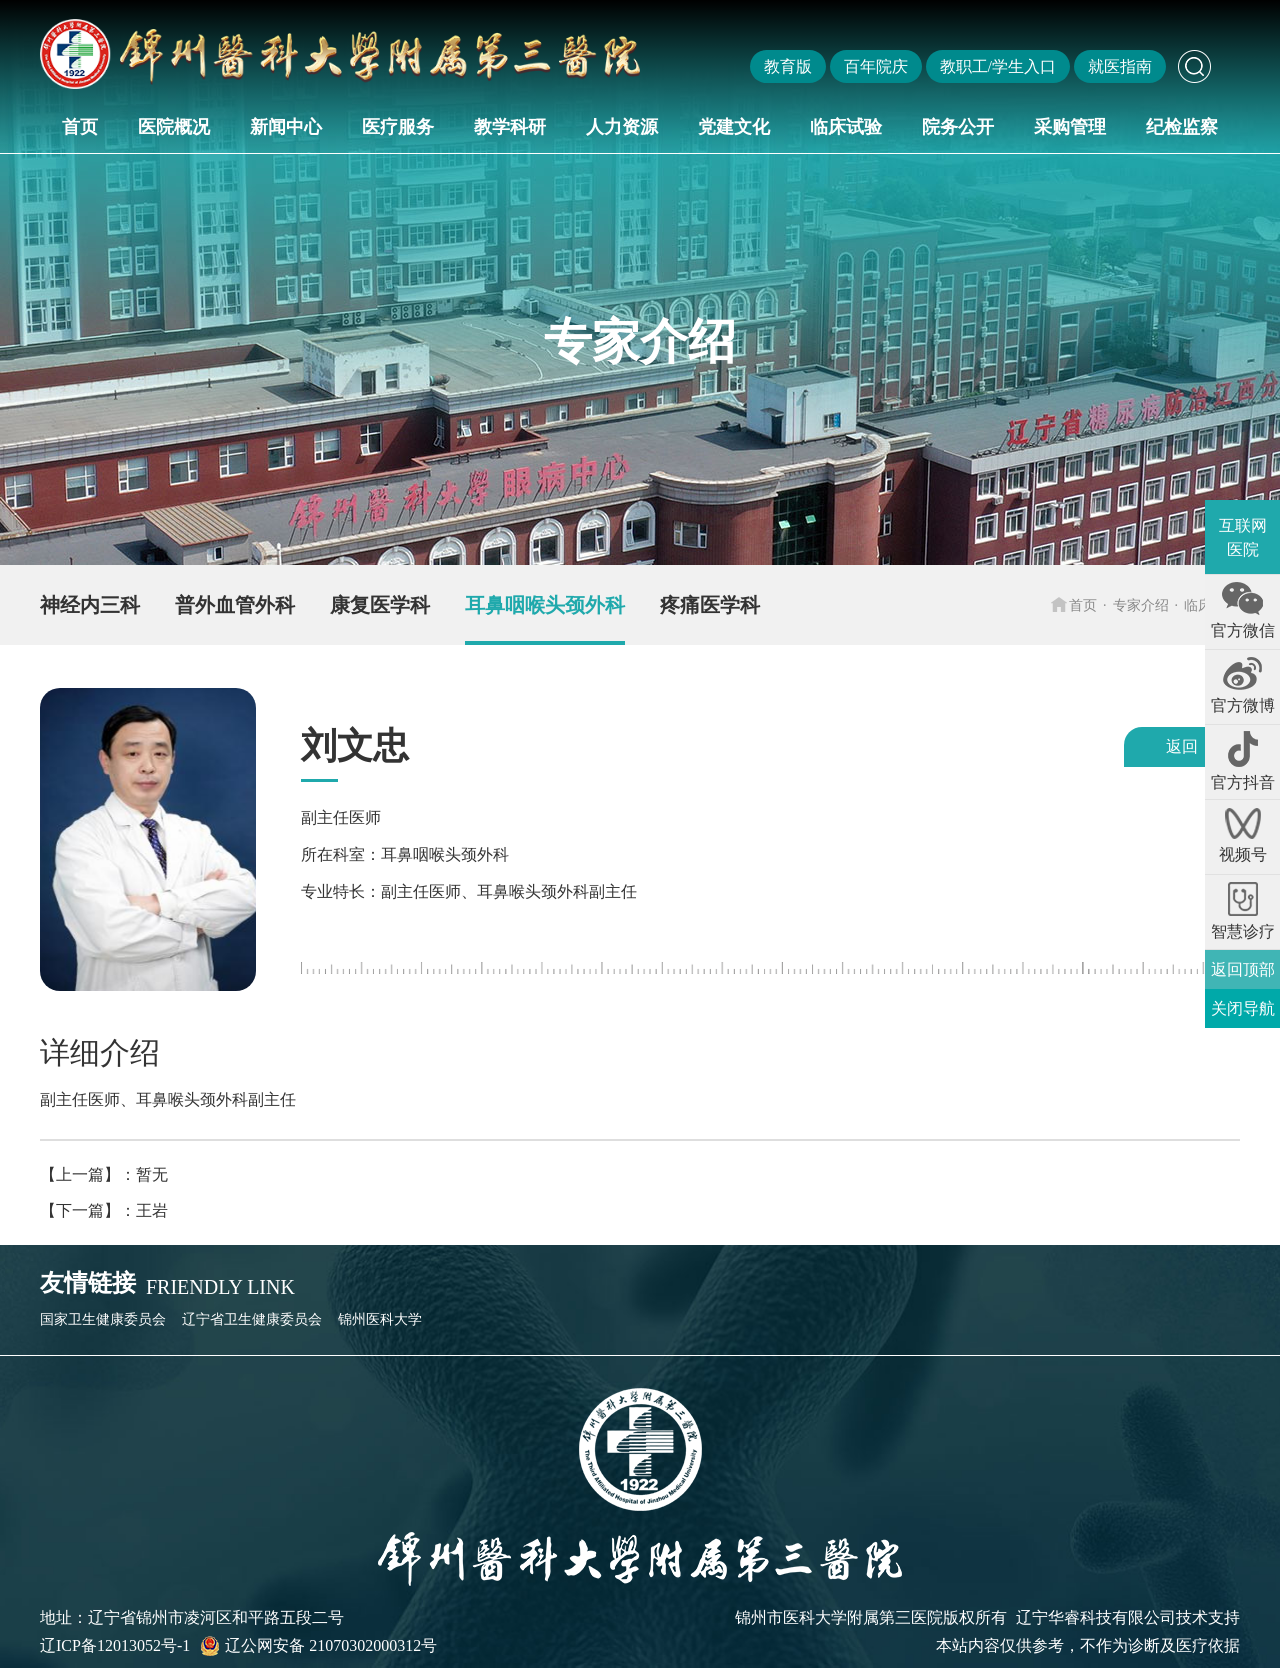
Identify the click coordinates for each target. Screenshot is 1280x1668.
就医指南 (1120, 66)
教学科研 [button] (510, 127)
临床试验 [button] (846, 127)
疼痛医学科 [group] (710, 605)
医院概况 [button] (174, 127)
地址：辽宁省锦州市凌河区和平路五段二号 (192, 1617)
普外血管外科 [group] (235, 605)
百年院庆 (876, 66)
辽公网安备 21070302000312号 (318, 1646)
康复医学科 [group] (380, 605)
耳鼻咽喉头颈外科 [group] (545, 605)
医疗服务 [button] (398, 127)
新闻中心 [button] (286, 127)
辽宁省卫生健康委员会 (252, 1319)
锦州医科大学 (380, 1319)
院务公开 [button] (958, 127)
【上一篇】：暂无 (104, 1174)
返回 (1182, 746)
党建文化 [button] (734, 127)
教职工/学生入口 (998, 66)
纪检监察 (1182, 127)
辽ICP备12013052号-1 (115, 1645)
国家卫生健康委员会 (103, 1319)
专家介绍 (1141, 605)
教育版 (788, 66)
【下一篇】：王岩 (104, 1210)
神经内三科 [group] (90, 605)
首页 (80, 127)
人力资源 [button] (622, 127)
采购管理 (1070, 127)
